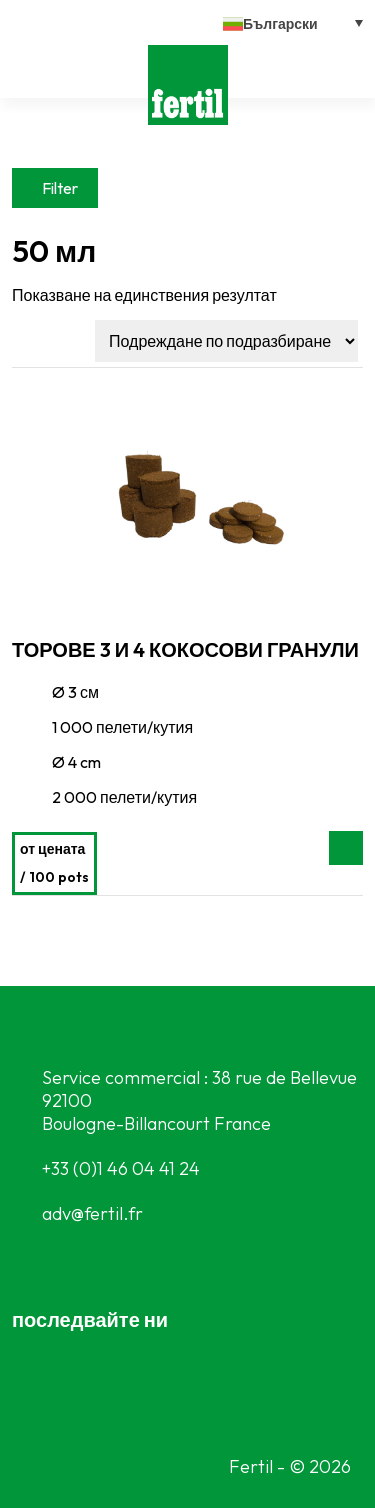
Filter (60, 188)
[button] (293, 23)
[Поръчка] (226, 341)
